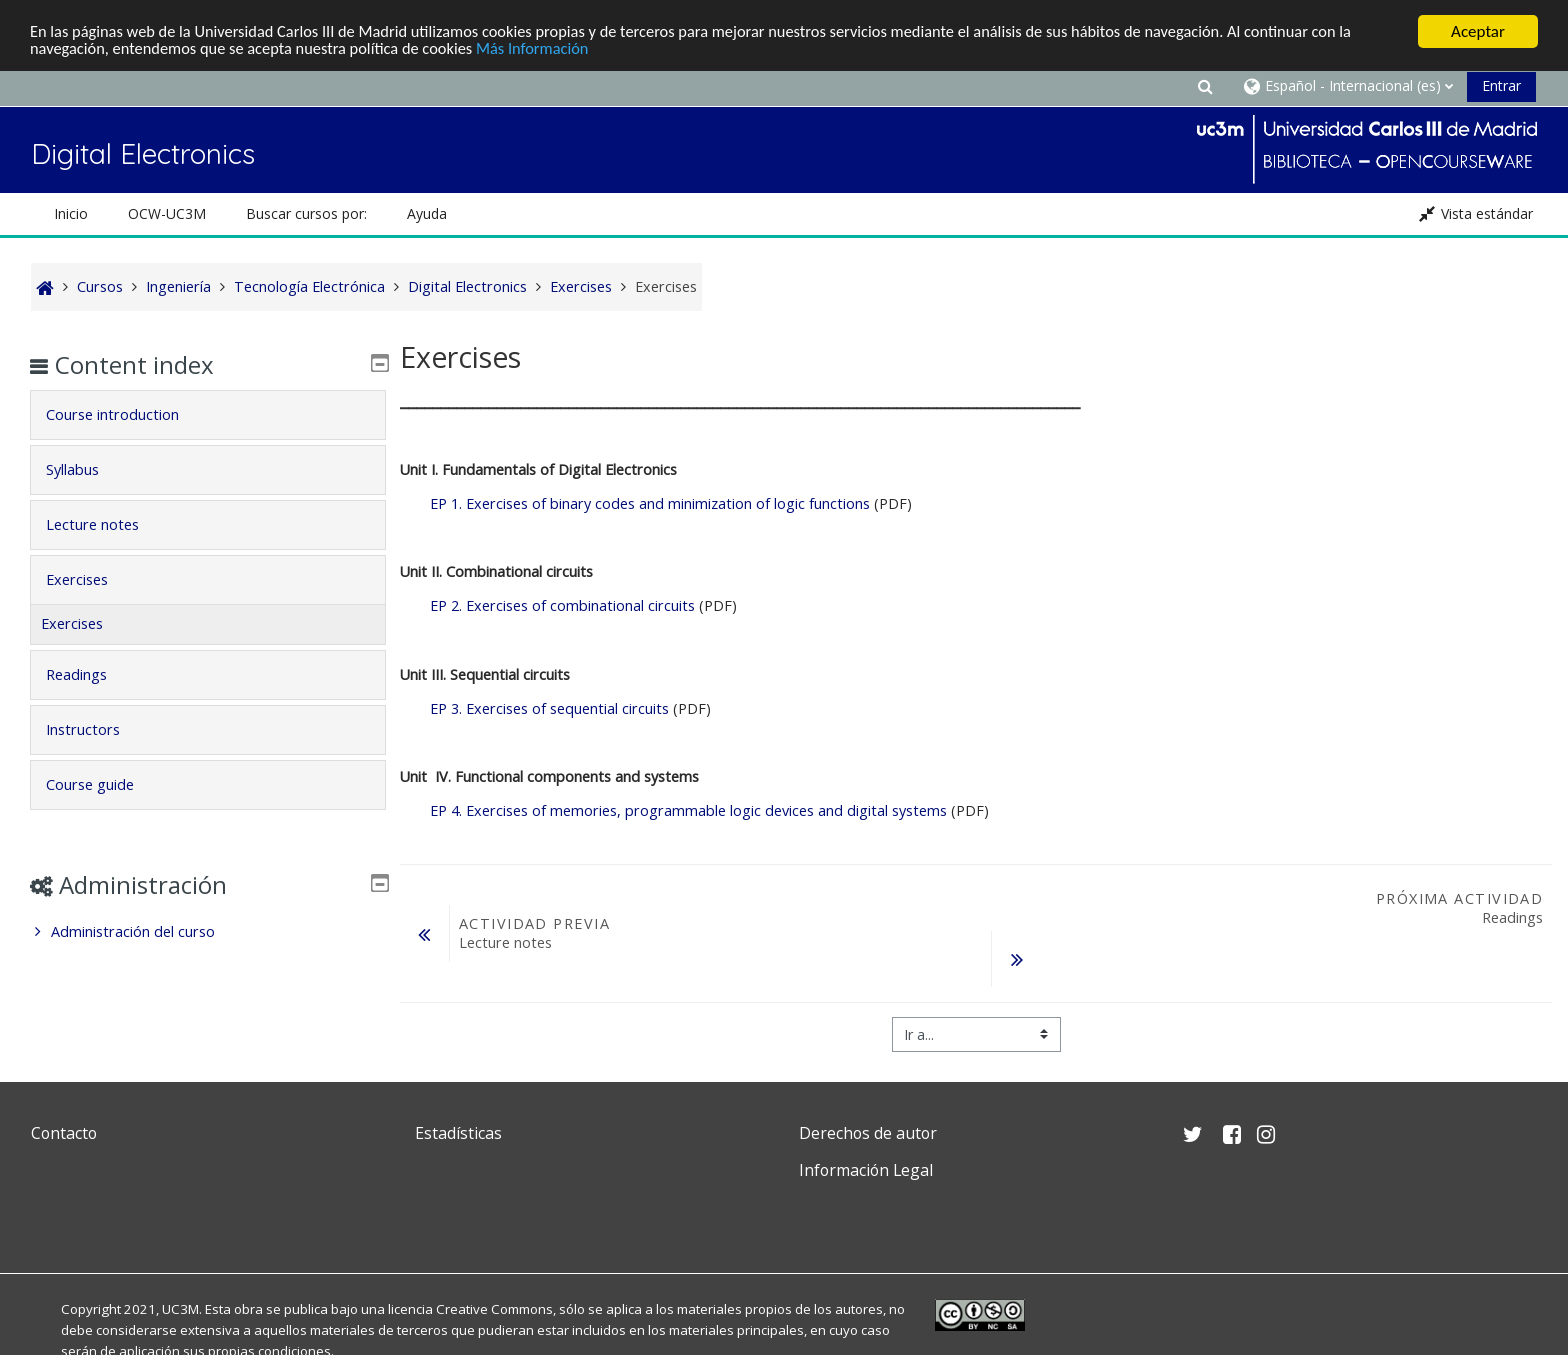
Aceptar (1478, 31)
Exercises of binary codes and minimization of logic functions (650, 503)
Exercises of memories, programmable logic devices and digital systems (690, 810)
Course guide (103, 784)
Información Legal (866, 1170)
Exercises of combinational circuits (564, 605)
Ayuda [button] (427, 213)
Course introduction (125, 414)
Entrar (1501, 85)
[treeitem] (207, 932)
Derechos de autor (868, 1133)
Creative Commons (494, 1309)
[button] (1205, 85)
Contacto (64, 1133)
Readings (89, 674)
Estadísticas (458, 1133)
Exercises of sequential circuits (549, 708)
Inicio (71, 213)
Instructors (96, 729)
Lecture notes (105, 524)
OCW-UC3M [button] (167, 213)
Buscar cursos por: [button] (306, 213)
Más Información (551, 49)
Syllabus (85, 469)
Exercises (90, 579)
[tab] (207, 415)
